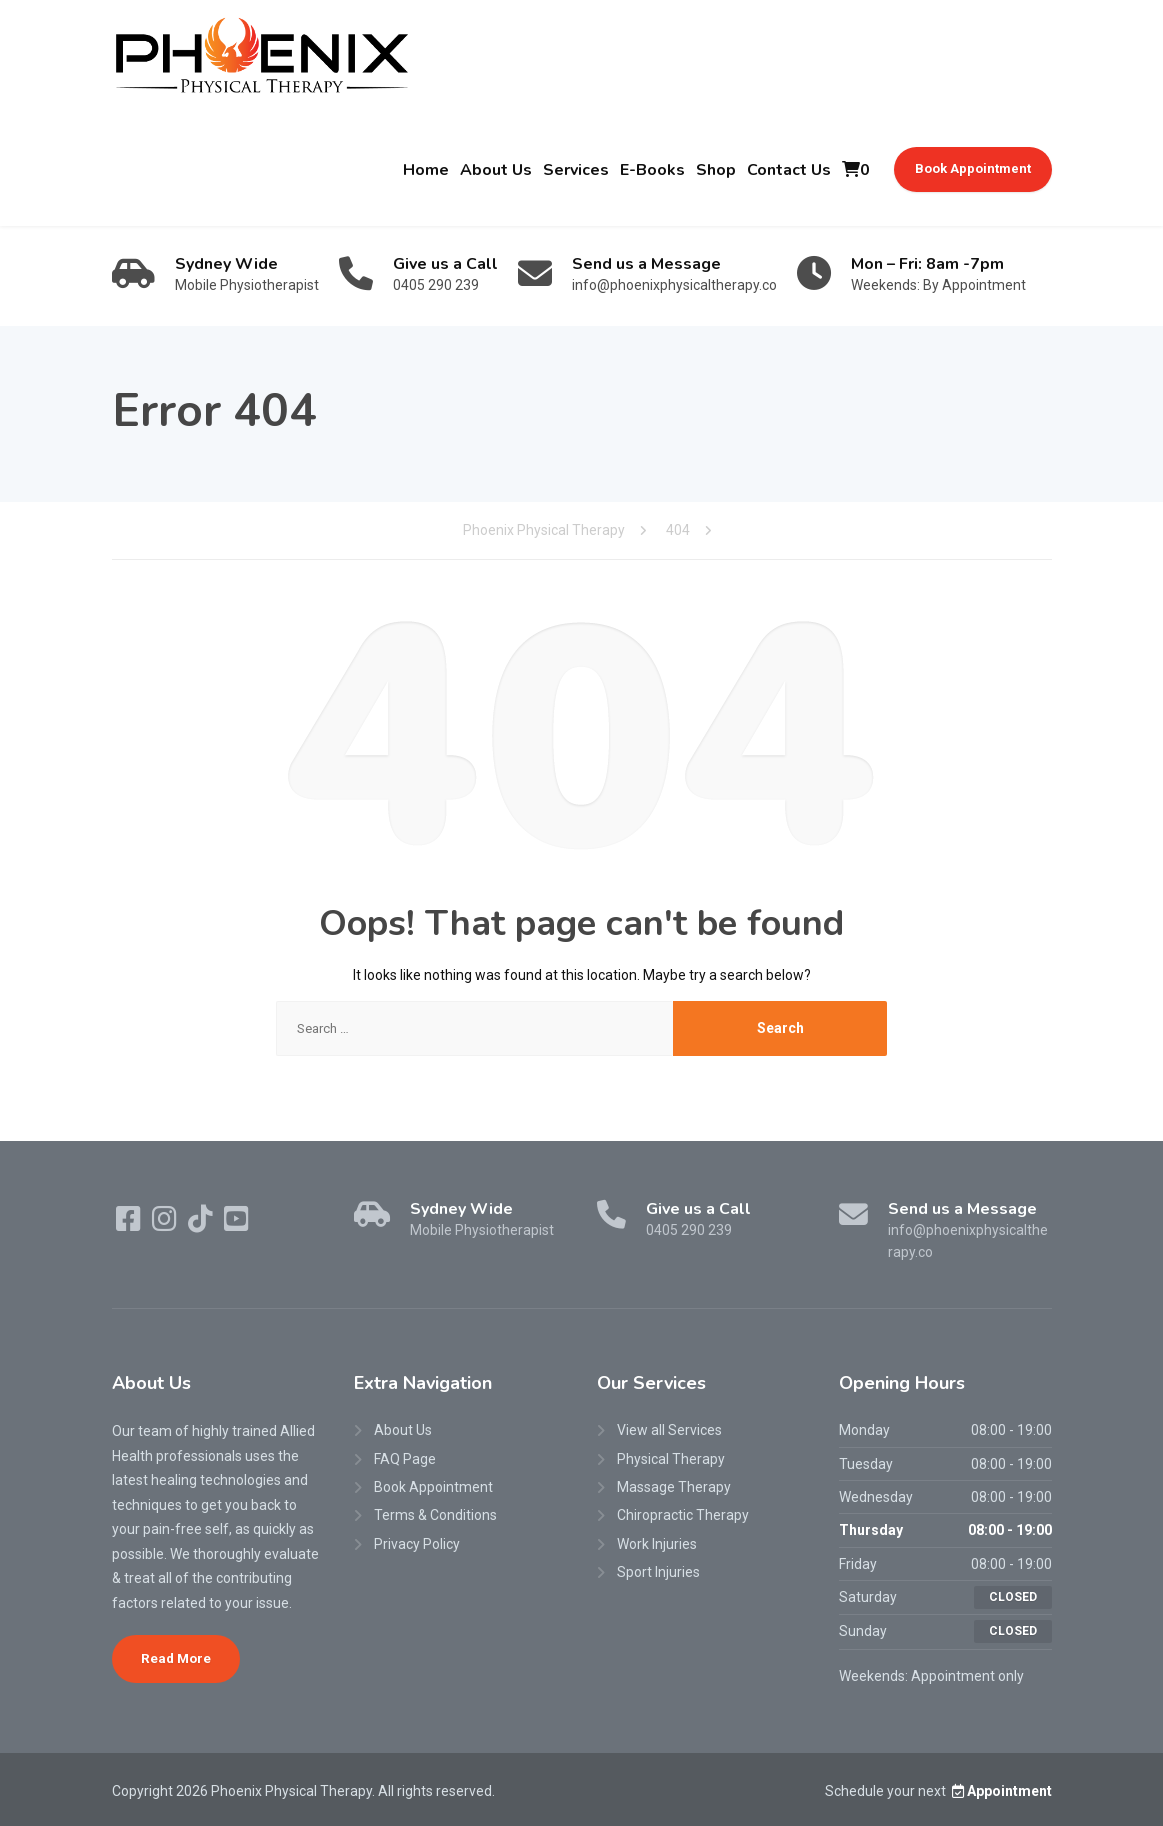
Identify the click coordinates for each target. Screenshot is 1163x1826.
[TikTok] (202, 1224)
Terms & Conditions (435, 1515)
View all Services (669, 1430)
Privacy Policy (417, 1544)
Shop (716, 170)
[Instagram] (166, 1224)
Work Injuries (657, 1544)
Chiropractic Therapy (683, 1515)
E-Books (652, 170)
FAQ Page (405, 1459)
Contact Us (789, 170)
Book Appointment (973, 168)
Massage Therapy (674, 1487)
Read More (176, 1658)
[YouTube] (236, 1224)
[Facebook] (130, 1224)
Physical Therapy (671, 1459)
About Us (496, 170)
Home (426, 170)
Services (576, 170)
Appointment (1000, 1791)
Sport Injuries (658, 1572)
